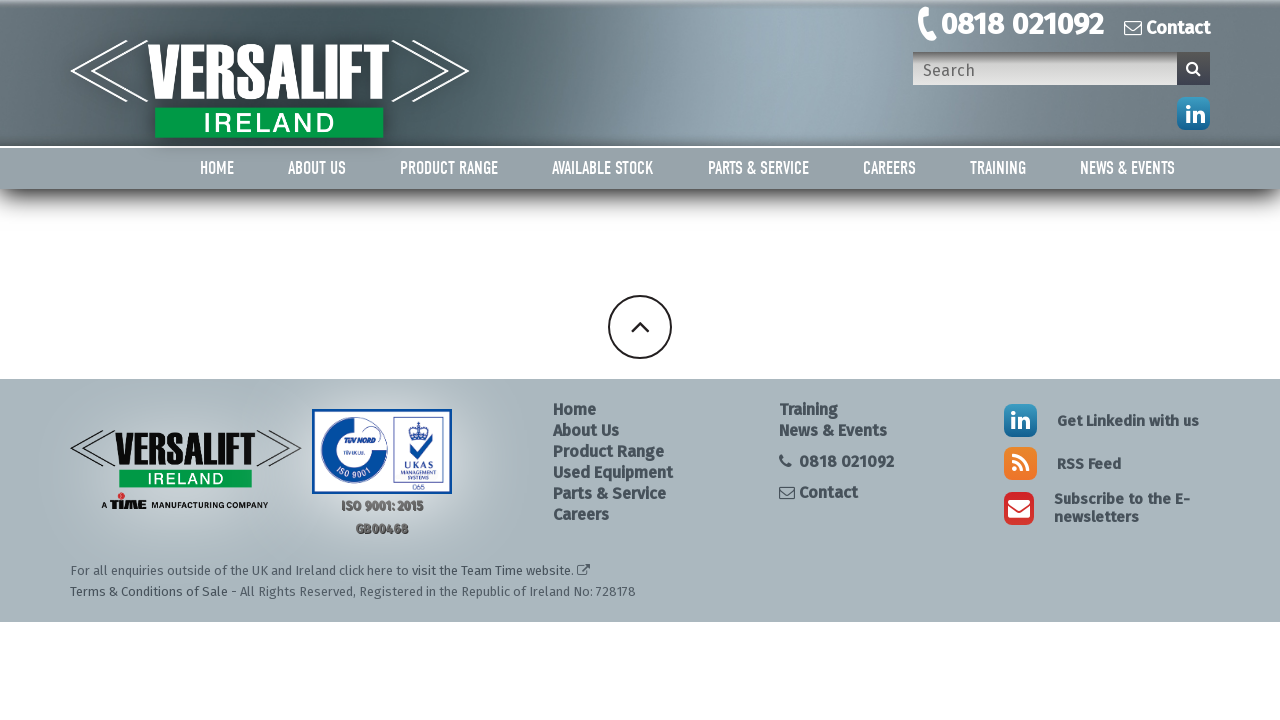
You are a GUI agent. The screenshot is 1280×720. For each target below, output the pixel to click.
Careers (889, 168)
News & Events (1127, 168)
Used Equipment (613, 472)
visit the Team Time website (491, 570)
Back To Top (640, 327)
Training (998, 168)
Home (217, 168)
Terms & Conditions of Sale (149, 591)
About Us (317, 168)
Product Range (449, 168)
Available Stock (603, 168)
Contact (1167, 28)
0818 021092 (1022, 24)
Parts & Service (758, 168)
